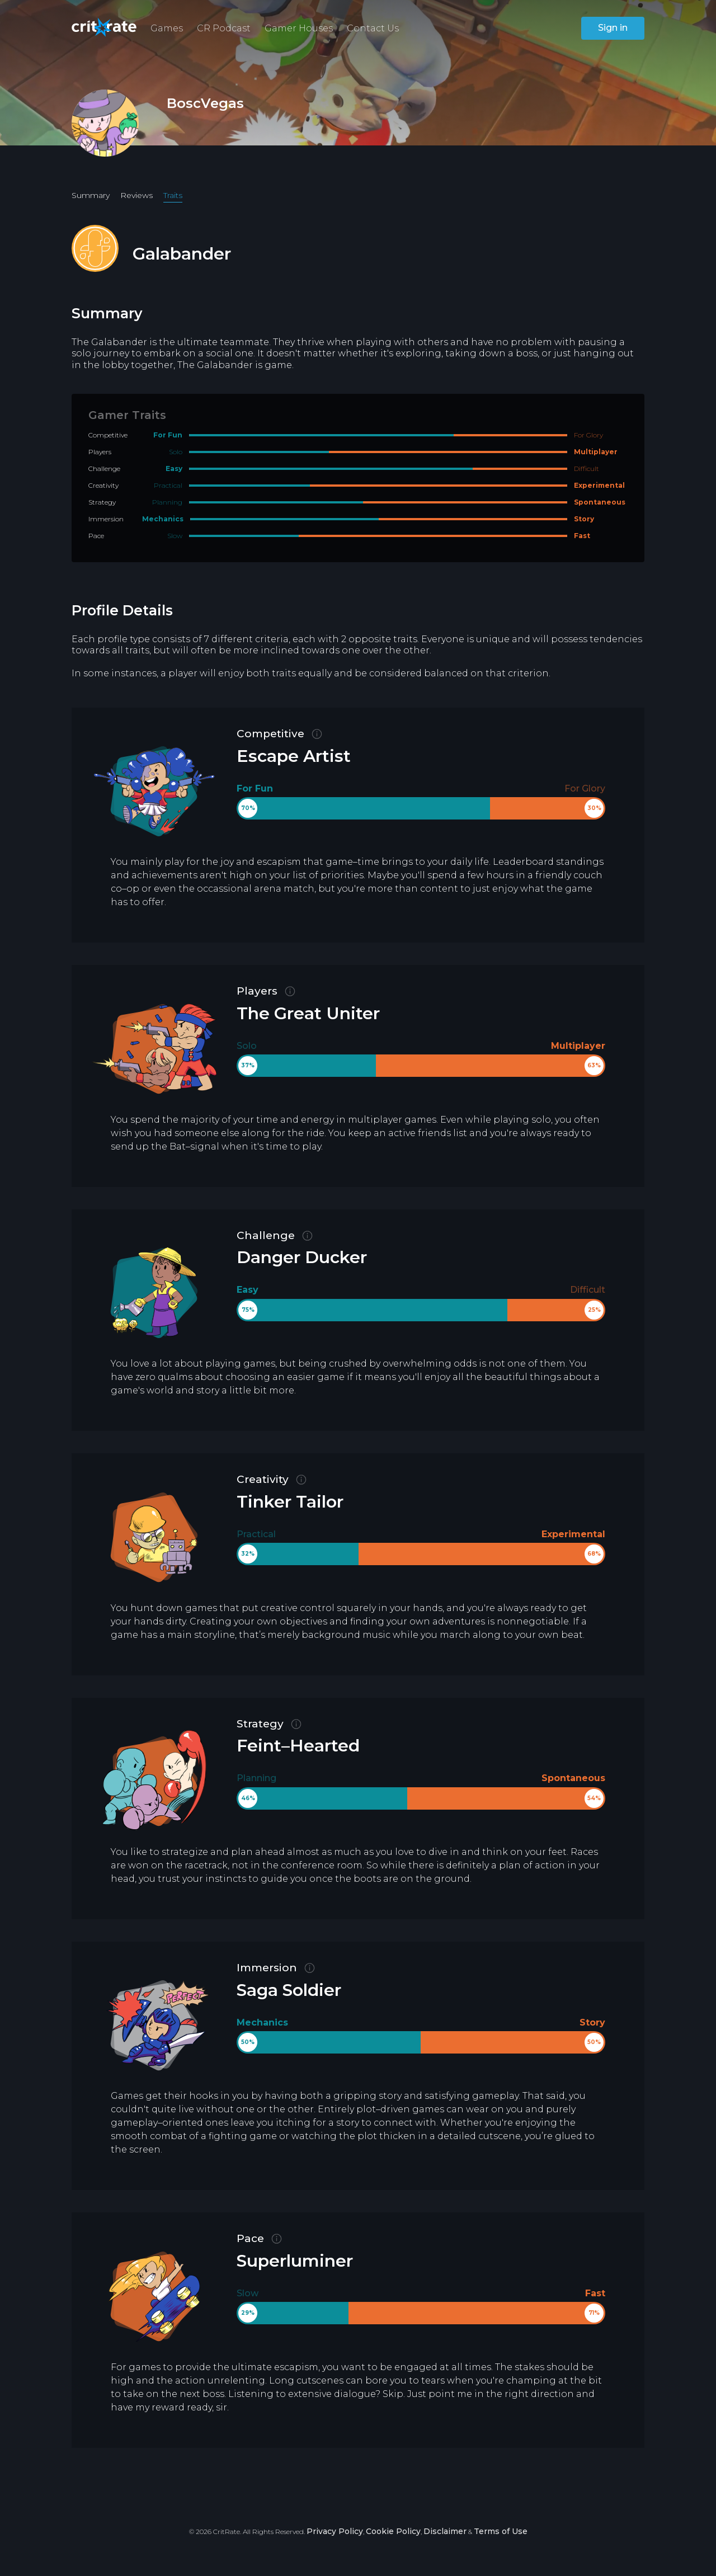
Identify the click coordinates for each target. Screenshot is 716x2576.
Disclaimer (445, 2531)
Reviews (136, 195)
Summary (91, 195)
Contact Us (373, 28)
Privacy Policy (335, 2531)
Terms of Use (500, 2531)
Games (166, 28)
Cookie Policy (393, 2531)
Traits (172, 195)
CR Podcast (224, 28)
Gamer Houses (299, 28)
